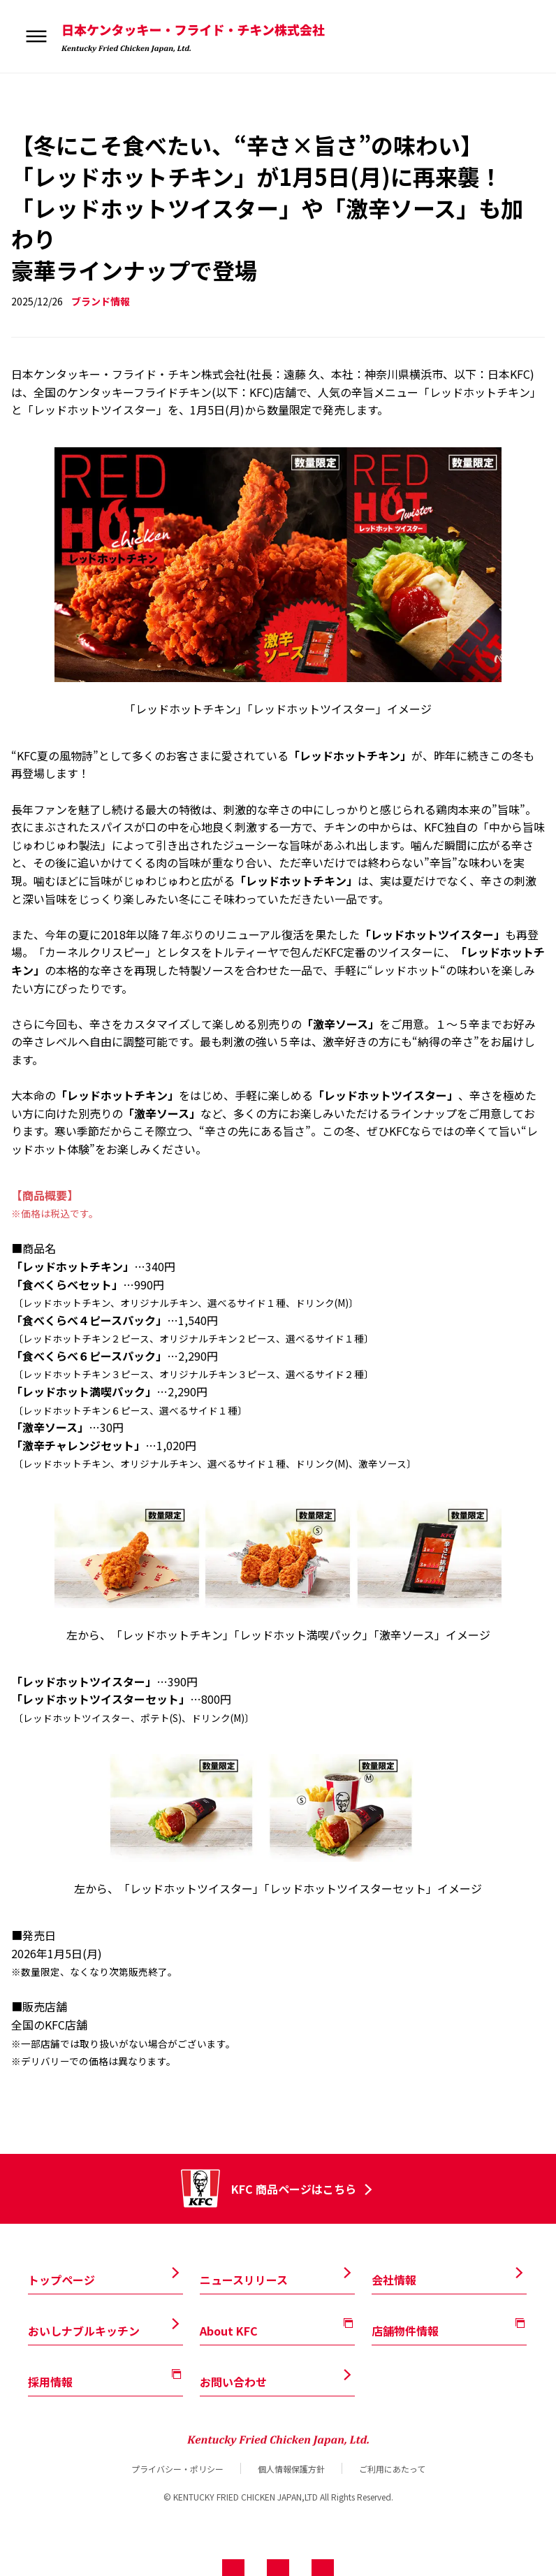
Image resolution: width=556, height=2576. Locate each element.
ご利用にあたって (392, 2468)
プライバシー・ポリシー (177, 2468)
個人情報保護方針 (291, 2468)
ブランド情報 (100, 301)
